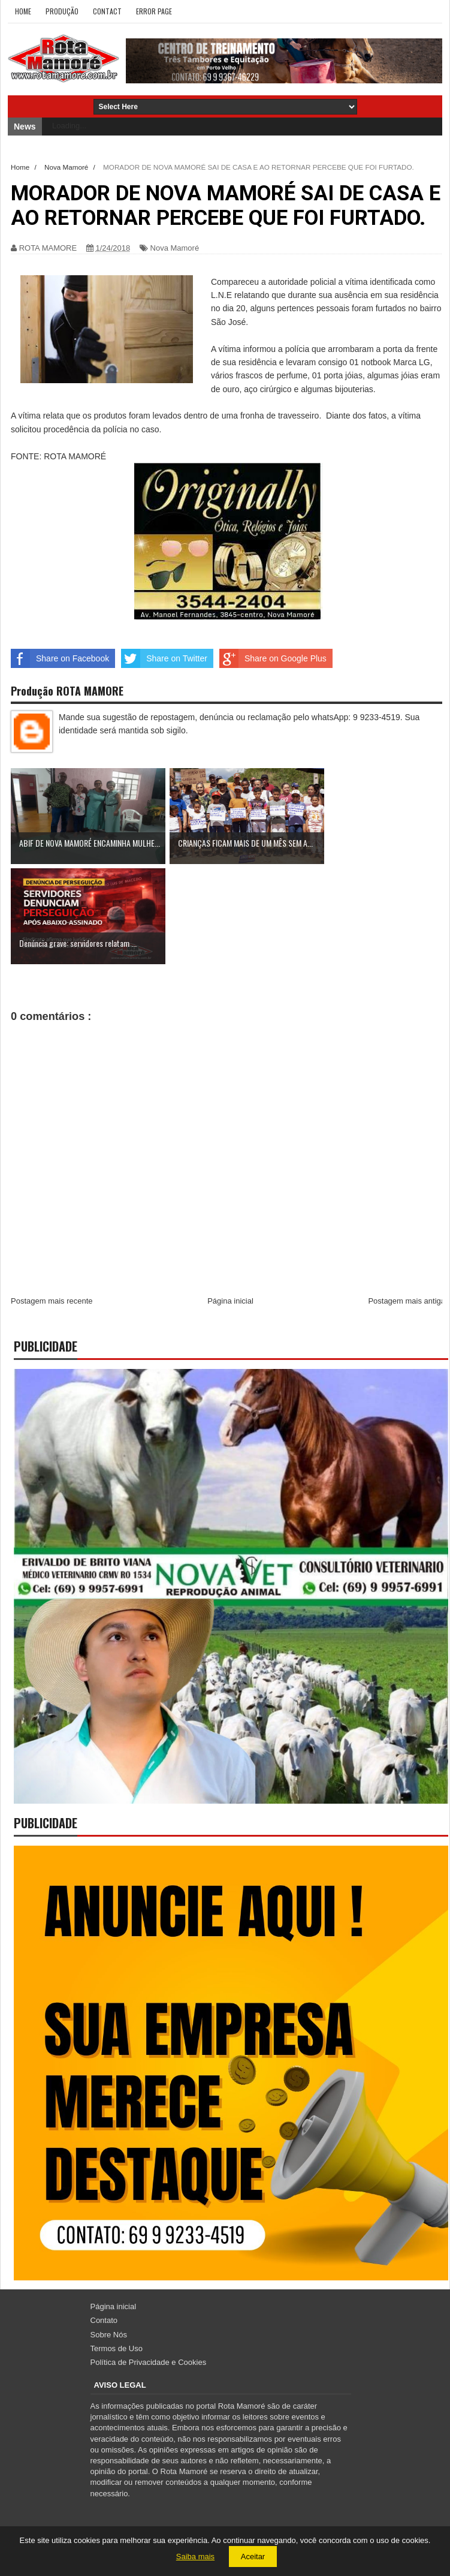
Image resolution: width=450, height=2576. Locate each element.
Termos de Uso (116, 2348)
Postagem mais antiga (406, 1300)
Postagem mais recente (52, 1300)
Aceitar (253, 2556)
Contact (107, 11)
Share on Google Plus (273, 658)
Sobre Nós (108, 2334)
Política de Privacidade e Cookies (148, 2362)
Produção (62, 11)
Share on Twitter (164, 658)
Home (23, 11)
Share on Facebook (60, 658)
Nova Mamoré (175, 247)
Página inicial (230, 1300)
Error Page (154, 11)
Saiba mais (195, 2556)
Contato (104, 2320)
